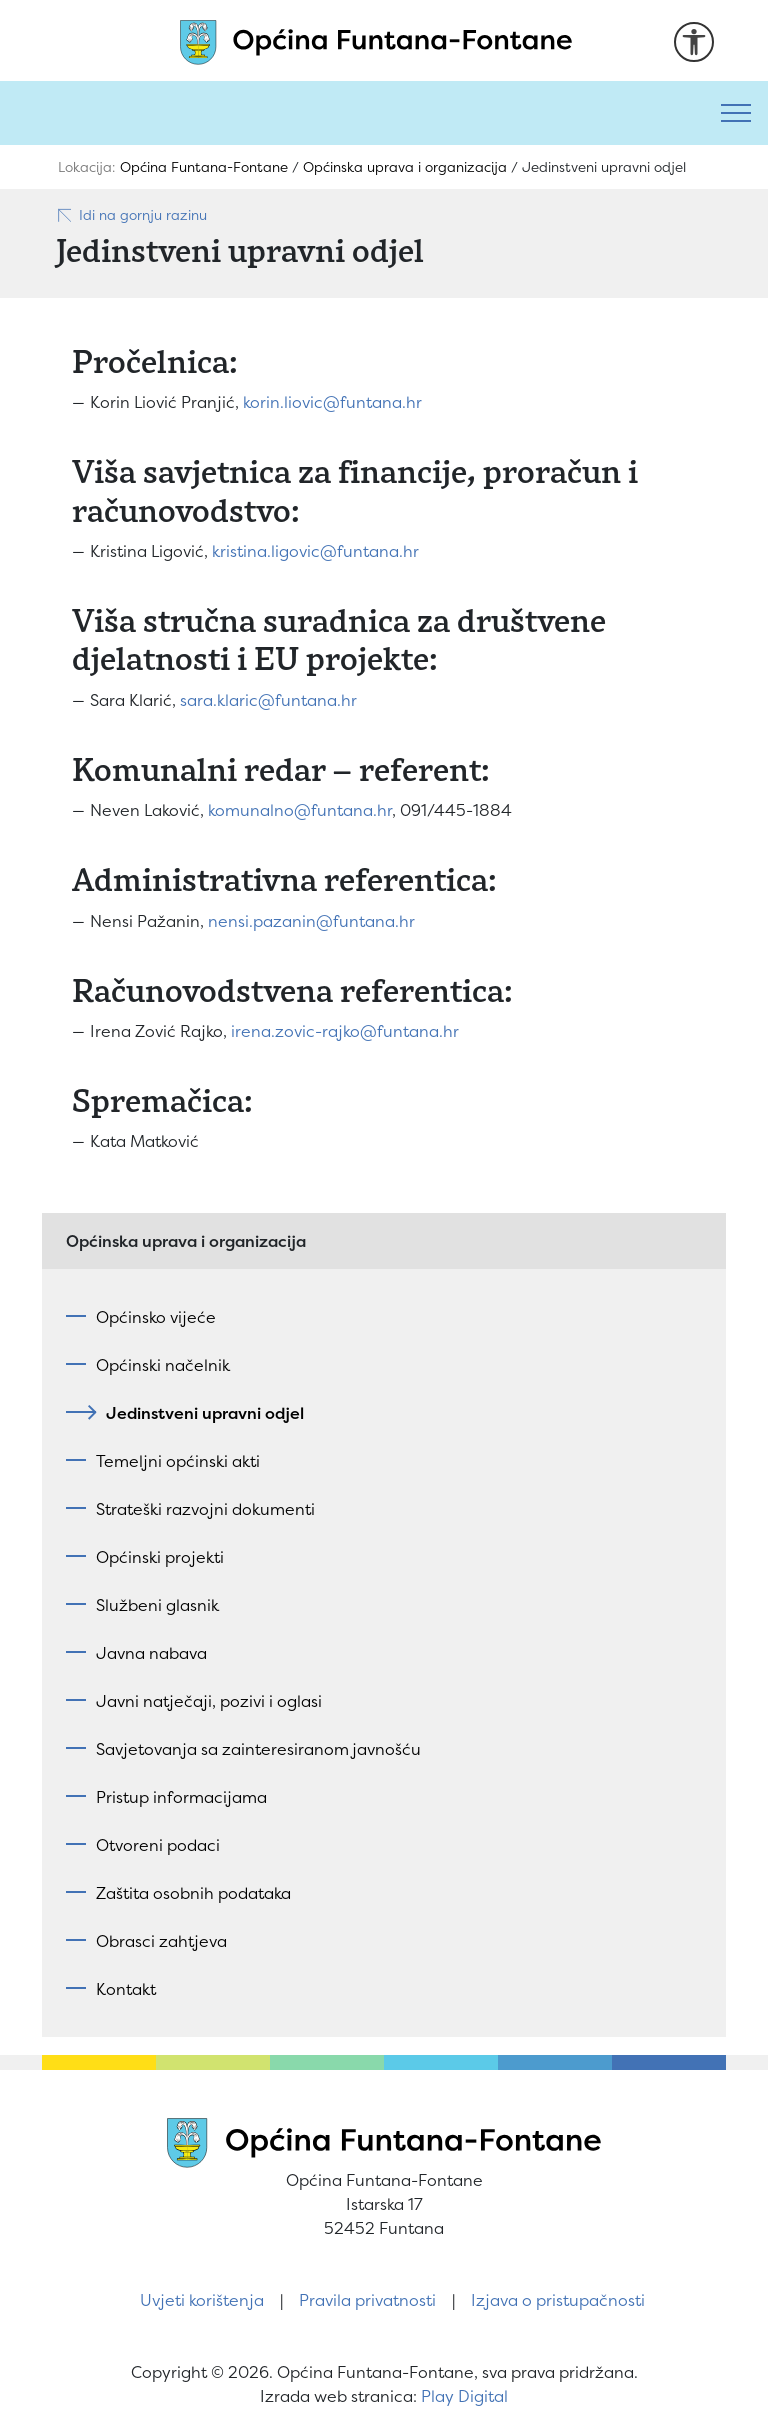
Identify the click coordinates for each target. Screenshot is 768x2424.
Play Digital (464, 2396)
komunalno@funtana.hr (300, 810)
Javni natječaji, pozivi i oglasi (209, 1701)
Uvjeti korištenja (202, 2300)
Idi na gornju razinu (131, 215)
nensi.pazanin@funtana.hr (311, 921)
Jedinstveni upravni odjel (200, 1413)
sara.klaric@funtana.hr (268, 700)
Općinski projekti (160, 1557)
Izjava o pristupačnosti (558, 2300)
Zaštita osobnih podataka (193, 1893)
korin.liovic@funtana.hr (332, 402)
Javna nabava (151, 1653)
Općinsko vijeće (156, 1317)
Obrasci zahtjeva (161, 1941)
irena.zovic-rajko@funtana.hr (345, 1031)
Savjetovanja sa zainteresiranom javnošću (258, 1749)
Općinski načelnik (163, 1365)
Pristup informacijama (181, 1797)
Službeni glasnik (157, 1605)
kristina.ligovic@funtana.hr (315, 551)
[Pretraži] (352, 113)
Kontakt (126, 1989)
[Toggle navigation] (736, 113)
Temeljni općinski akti (178, 1461)
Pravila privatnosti (367, 2300)
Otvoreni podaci (158, 1845)
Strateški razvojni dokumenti (205, 1509)
